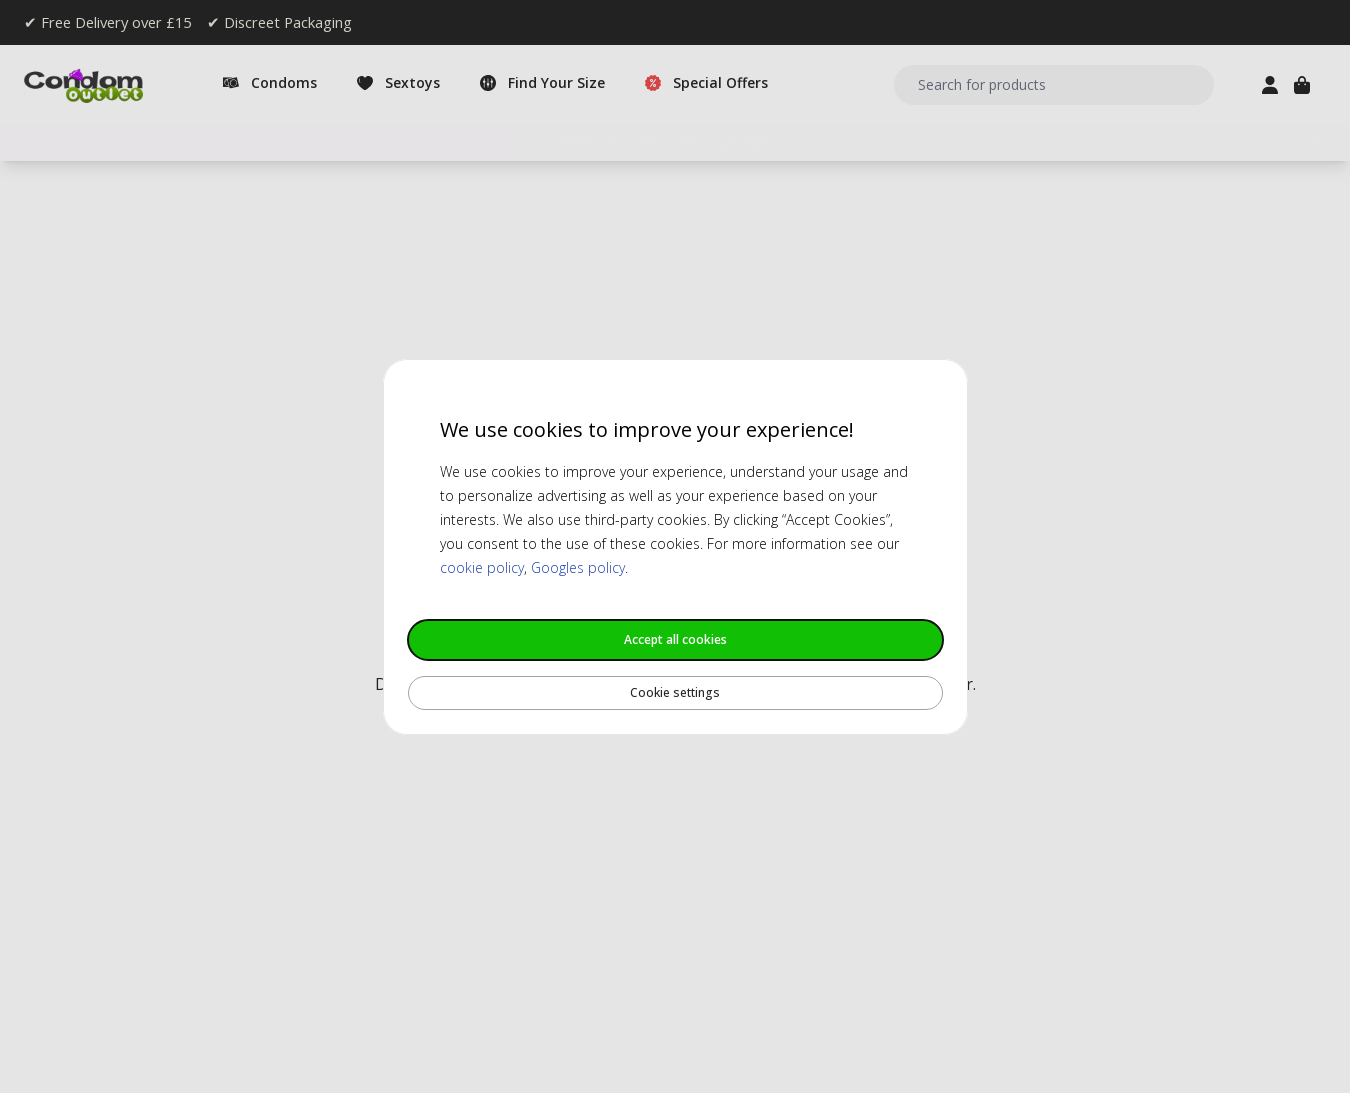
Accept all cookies (675, 639)
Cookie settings (675, 692)
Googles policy (578, 567)
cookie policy (482, 567)
